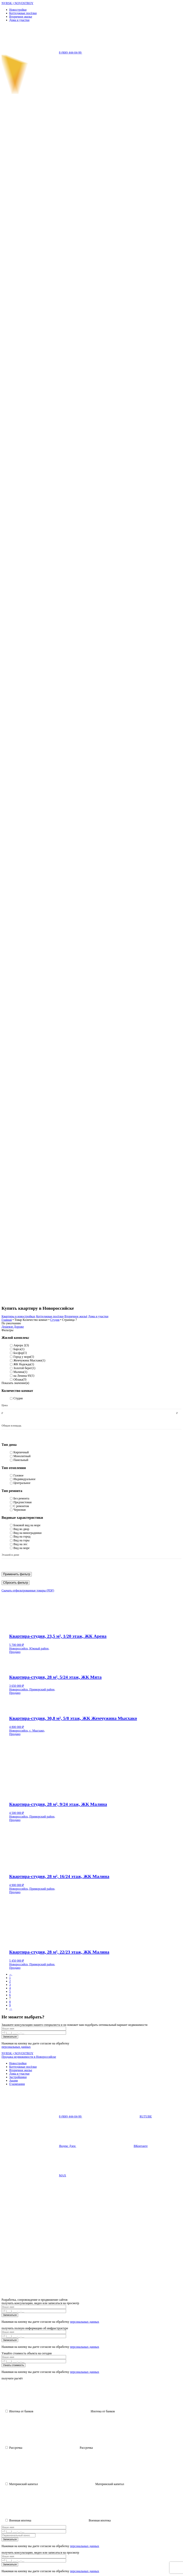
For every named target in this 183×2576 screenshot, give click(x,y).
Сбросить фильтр (15, 1582)
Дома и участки (19, 20)
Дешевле (8, 1326)
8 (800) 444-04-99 (42, 52)
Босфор (18, 1353)
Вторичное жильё (75, 1316)
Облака (18, 1379)
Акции (13, 2080)
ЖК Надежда (21, 1364)
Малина (18, 1371)
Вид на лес (20, 1544)
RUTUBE (117, 2116)
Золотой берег (22, 1368)
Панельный (20, 1460)
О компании (17, 2084)
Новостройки (18, 9)
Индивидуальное (24, 1479)
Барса (17, 1349)
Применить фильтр (16, 1574)
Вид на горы (21, 1540)
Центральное (21, 1482)
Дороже (19, 1326)
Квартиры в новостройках (18, 1316)
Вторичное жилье (20, 16)
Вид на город (21, 1536)
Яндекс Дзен (39, 2146)
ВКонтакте (112, 2146)
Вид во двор (21, 1529)
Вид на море (21, 1548)
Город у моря (21, 1356)
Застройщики (18, 2077)
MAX (34, 2175)
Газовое (18, 1475)
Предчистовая (22, 1502)
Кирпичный (21, 1452)
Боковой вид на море (26, 1525)
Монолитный (22, 1456)
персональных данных (16, 2046)
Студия (54, 1319)
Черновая (19, 1509)
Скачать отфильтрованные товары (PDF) (28, 1590)
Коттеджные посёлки (23, 13)
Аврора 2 (19, 1345)
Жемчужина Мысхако (27, 1360)
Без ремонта (21, 1498)
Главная (7, 1319)
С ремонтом (21, 1506)
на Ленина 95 (22, 1375)
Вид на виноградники (27, 1532)
